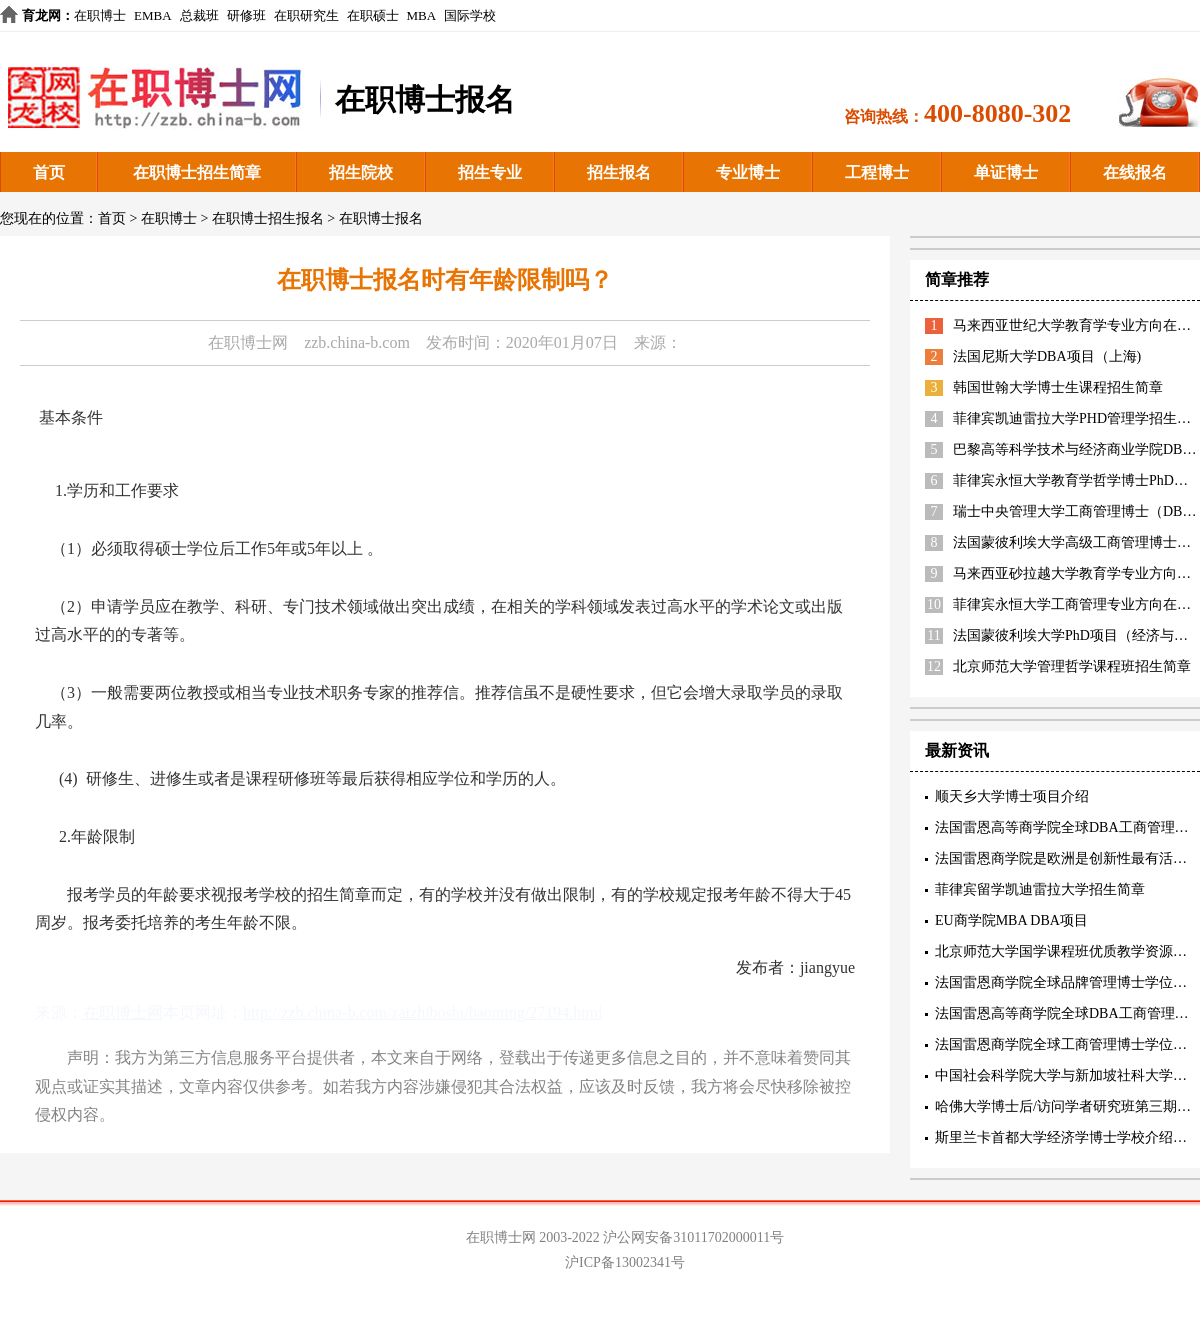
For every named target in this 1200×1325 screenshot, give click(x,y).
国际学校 (470, 15)
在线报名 (1135, 172)
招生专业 (490, 172)
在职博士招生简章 (197, 172)
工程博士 (877, 172)
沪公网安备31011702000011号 (693, 1237)
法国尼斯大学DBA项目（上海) (1047, 356)
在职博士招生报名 (268, 218)
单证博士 (1006, 172)
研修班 (246, 15)
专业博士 (748, 172)
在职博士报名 (381, 218)
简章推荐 (957, 279)
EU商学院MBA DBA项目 (1011, 920)
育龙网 (41, 15)
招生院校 (361, 172)
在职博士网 (248, 342)
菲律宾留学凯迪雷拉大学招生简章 (1040, 889)
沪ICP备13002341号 (625, 1262)
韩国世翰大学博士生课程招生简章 (1058, 387)
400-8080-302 (997, 113)
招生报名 (619, 172)
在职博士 (100, 15)
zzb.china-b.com (357, 342)
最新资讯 (957, 750)
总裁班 (199, 15)
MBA (422, 15)
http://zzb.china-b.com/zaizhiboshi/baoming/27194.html (422, 1012)
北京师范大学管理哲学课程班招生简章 (1072, 666)
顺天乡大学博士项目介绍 (1012, 796)
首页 (49, 172)
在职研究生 (306, 15)
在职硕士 (373, 15)
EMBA (153, 15)
